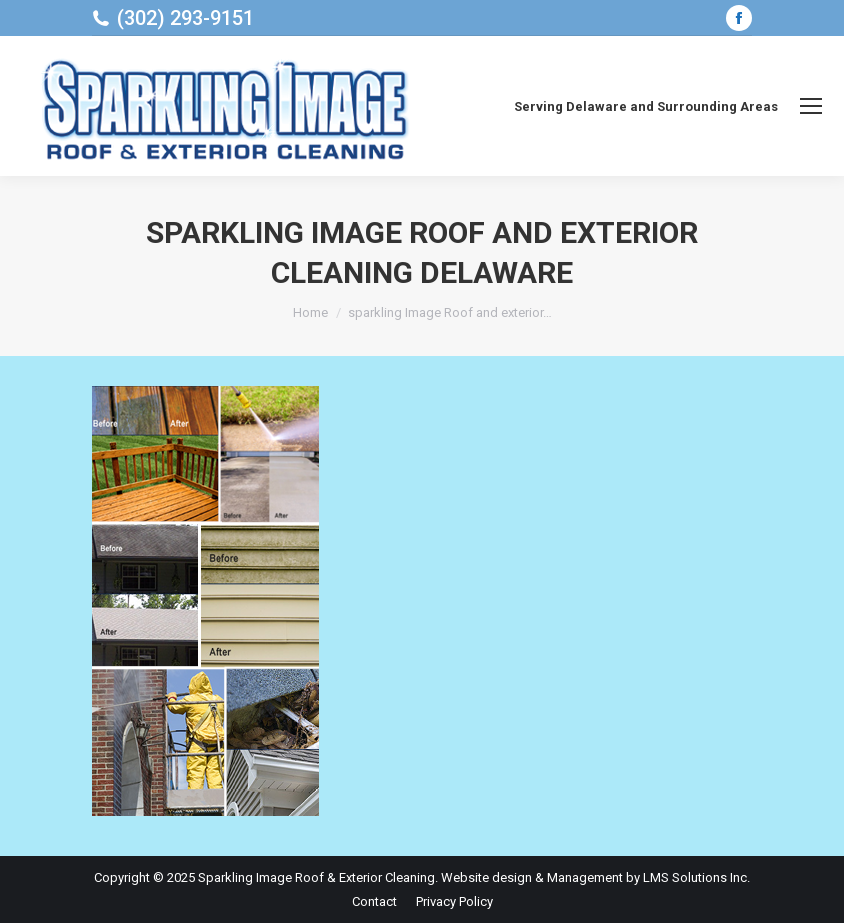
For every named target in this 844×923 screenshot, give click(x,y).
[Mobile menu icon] (811, 106)
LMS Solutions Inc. (696, 877)
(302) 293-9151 (185, 18)
